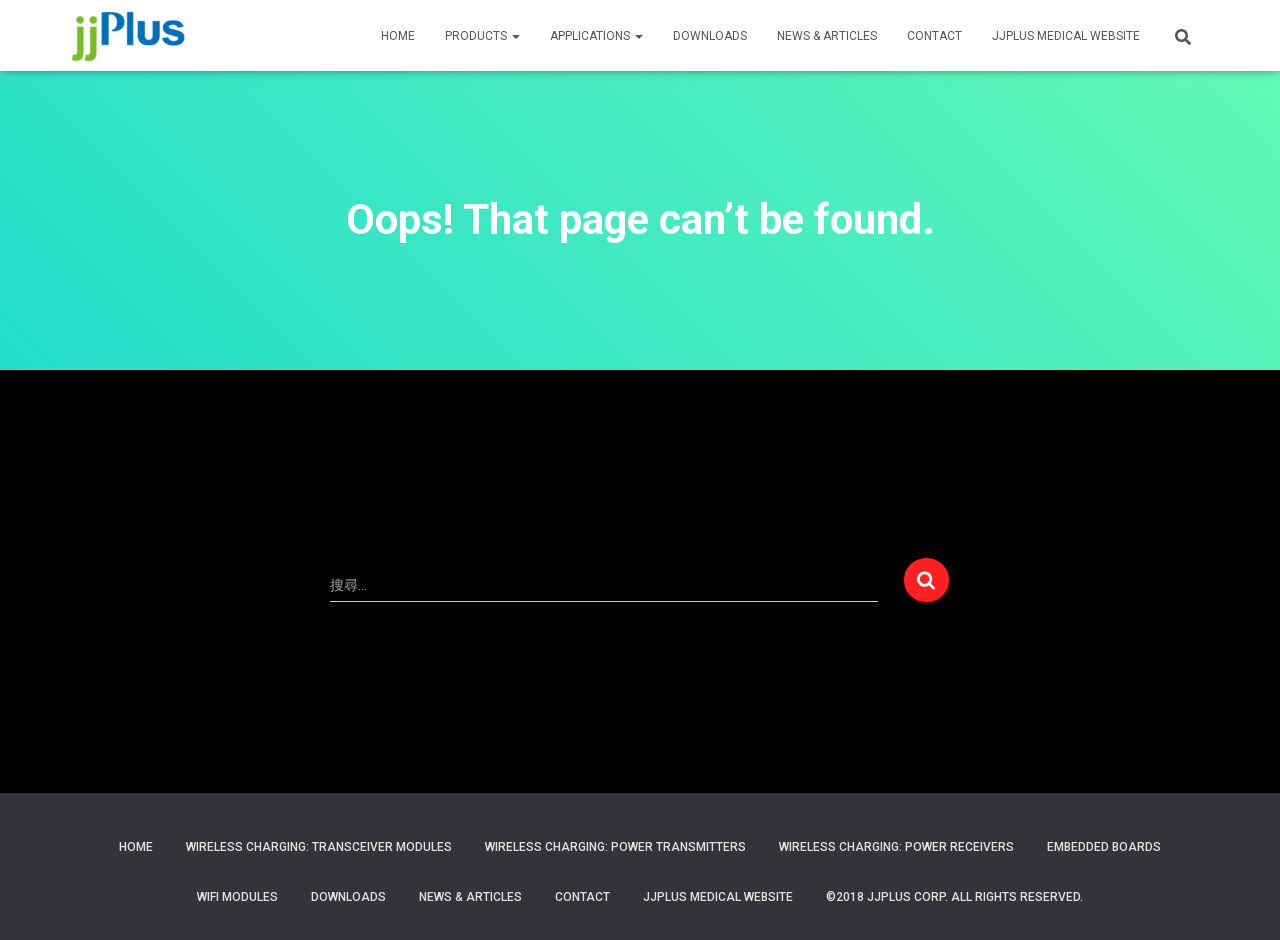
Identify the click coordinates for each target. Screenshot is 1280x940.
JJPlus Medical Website (718, 897)
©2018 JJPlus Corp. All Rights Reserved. (954, 897)
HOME (398, 36)
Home (136, 847)
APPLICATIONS (596, 36)
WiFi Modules (237, 897)
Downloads (710, 36)
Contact (582, 897)
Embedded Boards (1104, 847)
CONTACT (934, 36)
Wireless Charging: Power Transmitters (615, 847)
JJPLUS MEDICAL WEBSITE (1066, 36)
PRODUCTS (482, 36)
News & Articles (827, 36)
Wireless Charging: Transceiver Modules (319, 847)
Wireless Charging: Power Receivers (896, 847)
